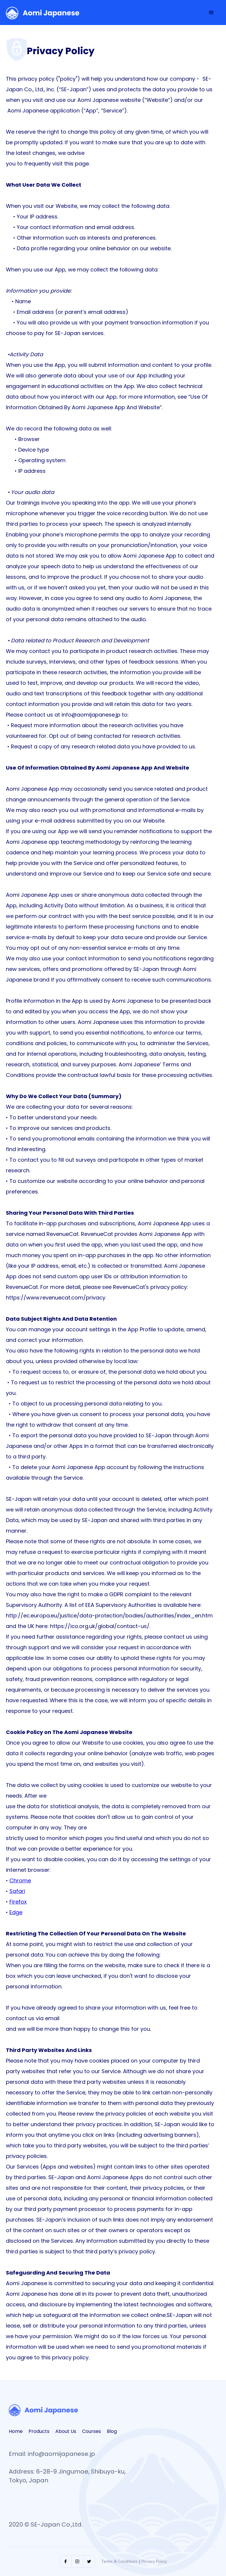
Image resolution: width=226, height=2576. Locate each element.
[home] (42, 13)
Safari (17, 1891)
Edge (15, 1912)
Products (39, 2431)
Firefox (18, 1901)
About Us (65, 2431)
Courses (91, 2431)
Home (16, 2431)
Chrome (20, 1880)
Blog (112, 2431)
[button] (211, 12)
